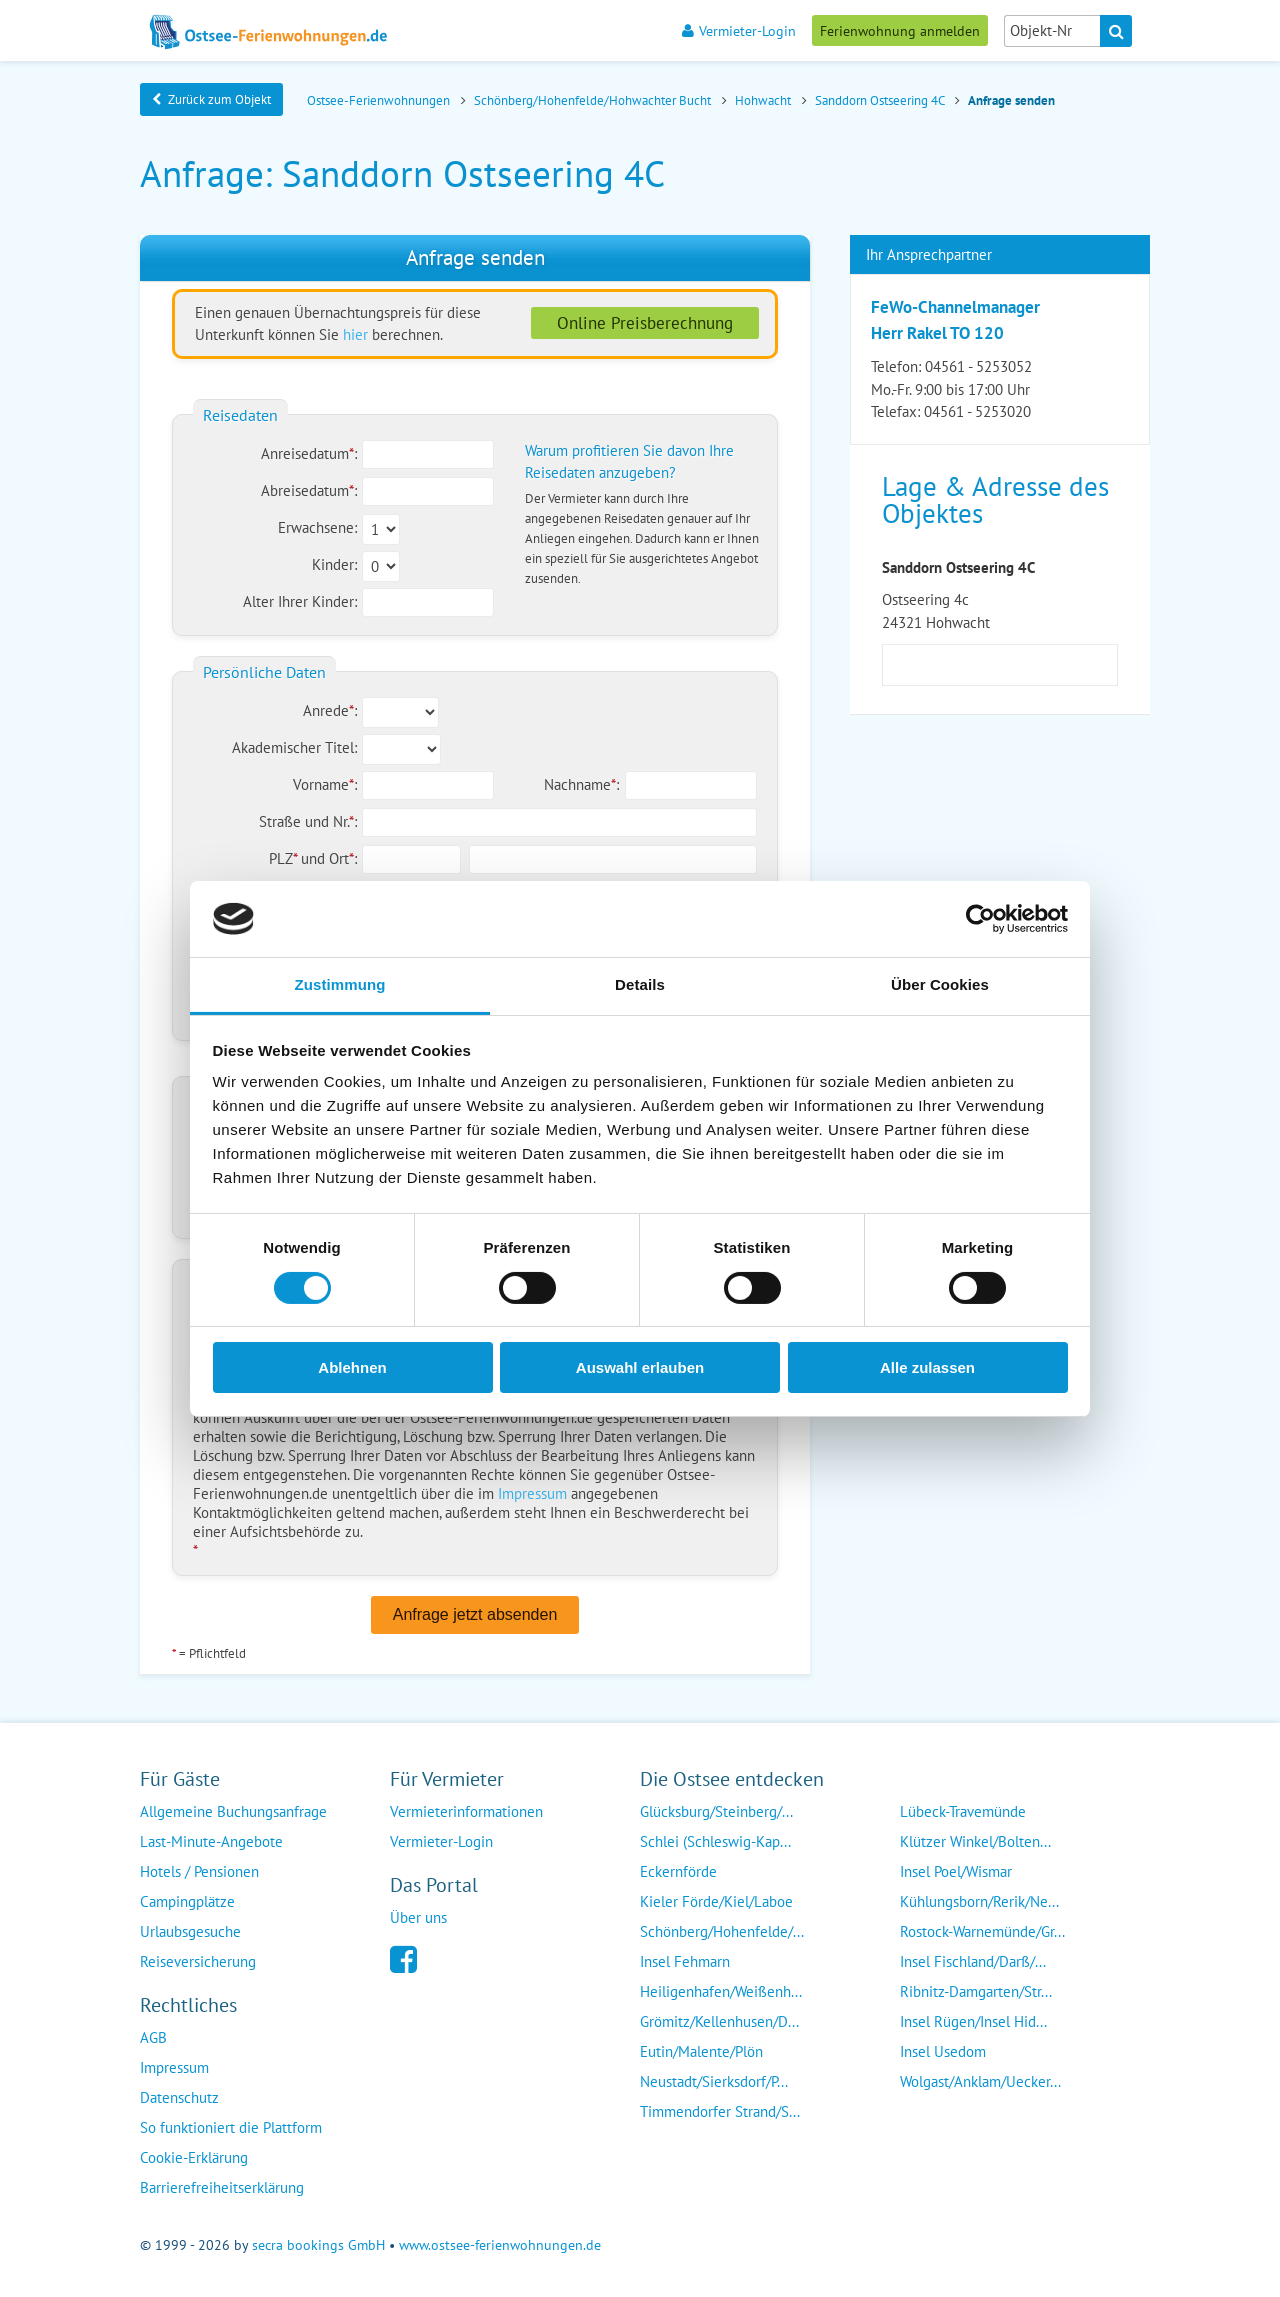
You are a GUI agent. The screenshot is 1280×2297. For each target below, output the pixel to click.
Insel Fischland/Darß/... (973, 1961)
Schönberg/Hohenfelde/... (722, 1931)
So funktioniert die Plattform (231, 2127)
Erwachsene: (317, 527)
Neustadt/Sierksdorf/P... (714, 2081)
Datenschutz (179, 2097)
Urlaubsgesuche (190, 1931)
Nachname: (581, 784)
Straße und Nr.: (308, 821)
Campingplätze (187, 1901)
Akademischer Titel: (294, 747)
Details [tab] (640, 984)
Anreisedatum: (309, 453)
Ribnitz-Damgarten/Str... (976, 1991)
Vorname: (325, 784)
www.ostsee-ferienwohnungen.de (500, 2245)
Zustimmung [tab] (340, 984)
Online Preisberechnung (645, 323)
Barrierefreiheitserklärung (222, 2187)
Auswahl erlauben (640, 1367)
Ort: (343, 858)
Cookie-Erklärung (194, 2157)
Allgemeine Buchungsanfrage (233, 1811)
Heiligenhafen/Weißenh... (721, 1991)
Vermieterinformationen (466, 1811)
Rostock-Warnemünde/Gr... (982, 1931)
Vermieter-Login (739, 30)
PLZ (285, 858)
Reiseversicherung (198, 1961)
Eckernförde (678, 1871)
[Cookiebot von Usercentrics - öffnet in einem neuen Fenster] (980, 919)
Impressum (532, 1493)
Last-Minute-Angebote (211, 1841)
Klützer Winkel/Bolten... (975, 1841)
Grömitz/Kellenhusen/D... (719, 2021)
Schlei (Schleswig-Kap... (715, 1841)
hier (355, 334)
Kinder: (334, 564)
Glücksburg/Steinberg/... (716, 1811)
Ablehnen (352, 1367)
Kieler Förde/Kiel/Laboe (716, 1901)
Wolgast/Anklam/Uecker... (980, 2081)
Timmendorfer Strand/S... (720, 2111)
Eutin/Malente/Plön (701, 2051)
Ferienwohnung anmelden (900, 30)
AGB (153, 2037)
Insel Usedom (943, 2051)
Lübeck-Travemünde (963, 1811)
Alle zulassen (927, 1367)
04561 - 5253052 (978, 366)
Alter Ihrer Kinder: (300, 601)
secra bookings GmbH (318, 2245)
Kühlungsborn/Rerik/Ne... (979, 1901)
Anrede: (330, 710)
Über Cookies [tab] (940, 984)
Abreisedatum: (309, 490)
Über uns (418, 1917)
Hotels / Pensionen (199, 1871)
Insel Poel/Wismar (956, 1871)
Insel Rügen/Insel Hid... (973, 2021)
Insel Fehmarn (685, 1961)
